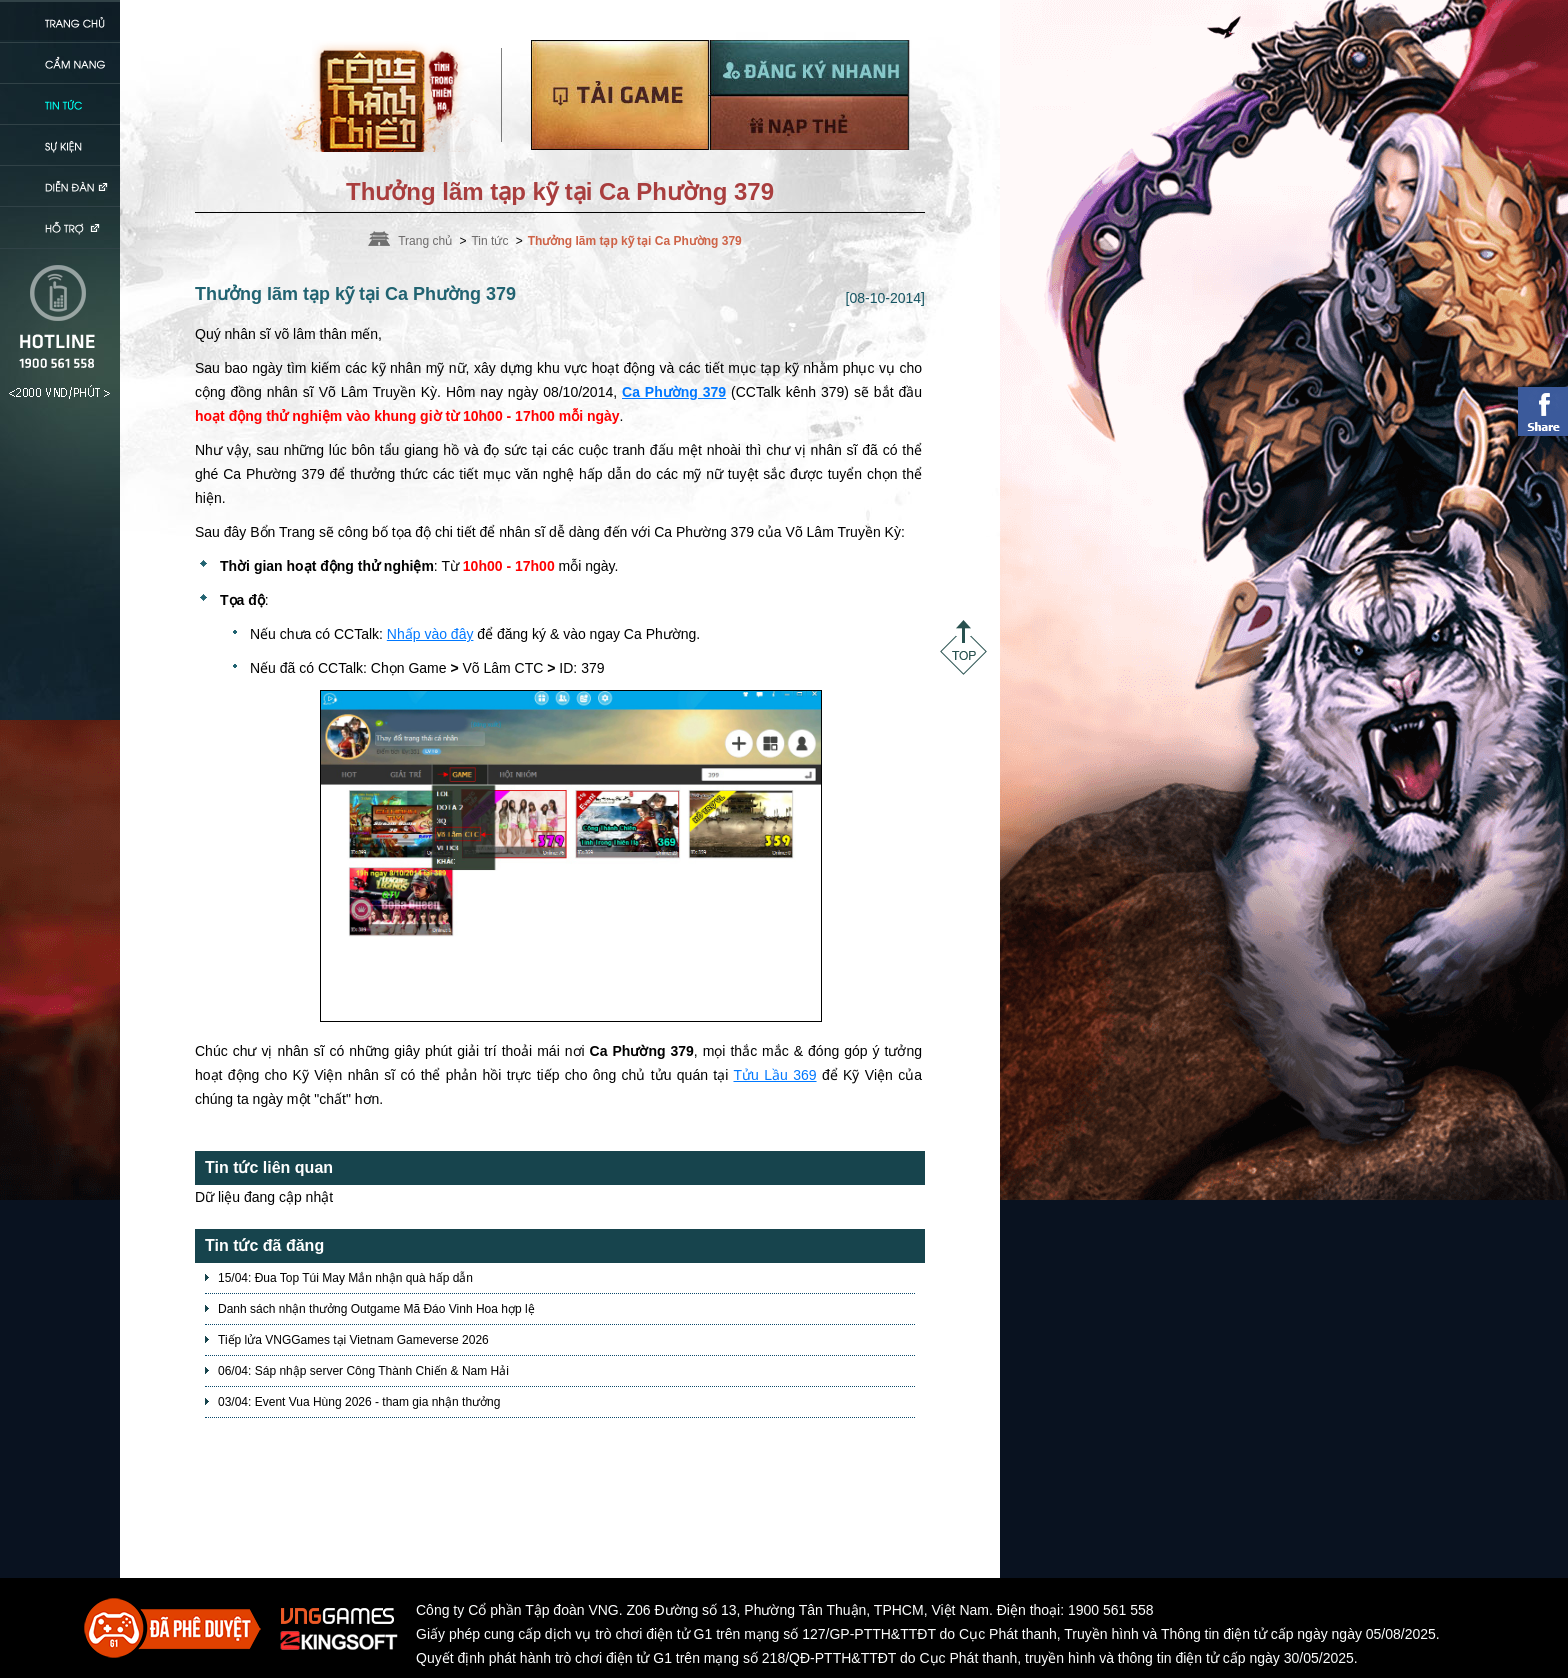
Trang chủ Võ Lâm (383, 96)
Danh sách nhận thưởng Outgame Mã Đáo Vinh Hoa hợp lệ (376, 1309)
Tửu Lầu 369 (774, 1075)
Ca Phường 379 (674, 392)
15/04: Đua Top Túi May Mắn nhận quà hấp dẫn (345, 1278)
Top (963, 647)
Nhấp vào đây (430, 634)
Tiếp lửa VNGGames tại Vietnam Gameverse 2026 (353, 1340)
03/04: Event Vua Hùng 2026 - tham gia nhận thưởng (359, 1402)
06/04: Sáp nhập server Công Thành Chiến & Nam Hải (363, 1371)
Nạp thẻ (809, 122)
